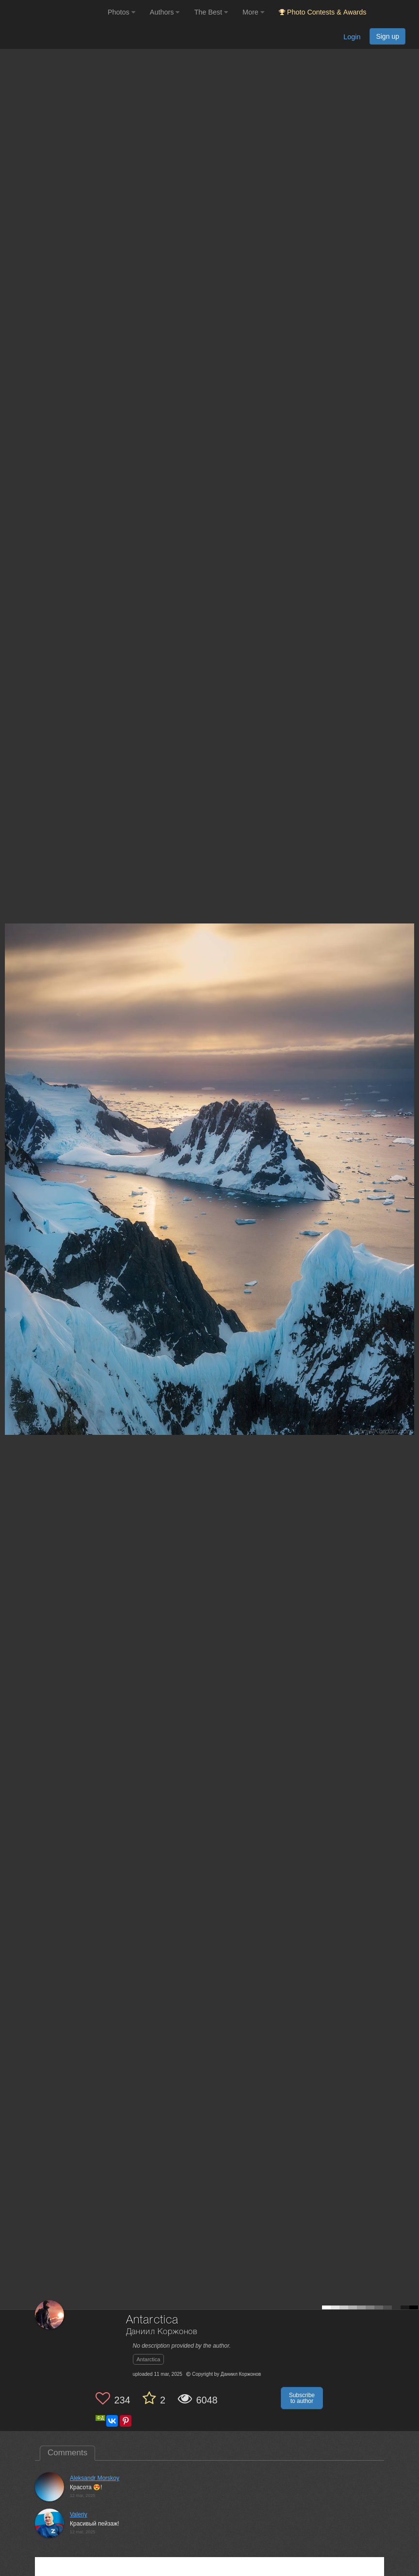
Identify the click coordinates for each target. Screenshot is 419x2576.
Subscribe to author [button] (302, 2398)
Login (351, 36)
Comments (67, 2452)
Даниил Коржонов (162, 2332)
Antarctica (149, 2359)
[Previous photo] (9, 1145)
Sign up (387, 36)
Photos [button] (121, 12)
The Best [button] (211, 12)
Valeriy (78, 2514)
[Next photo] (409, 1145)
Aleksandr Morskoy (94, 2478)
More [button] (253, 12)
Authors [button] (165, 12)
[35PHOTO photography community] (52, 12)
